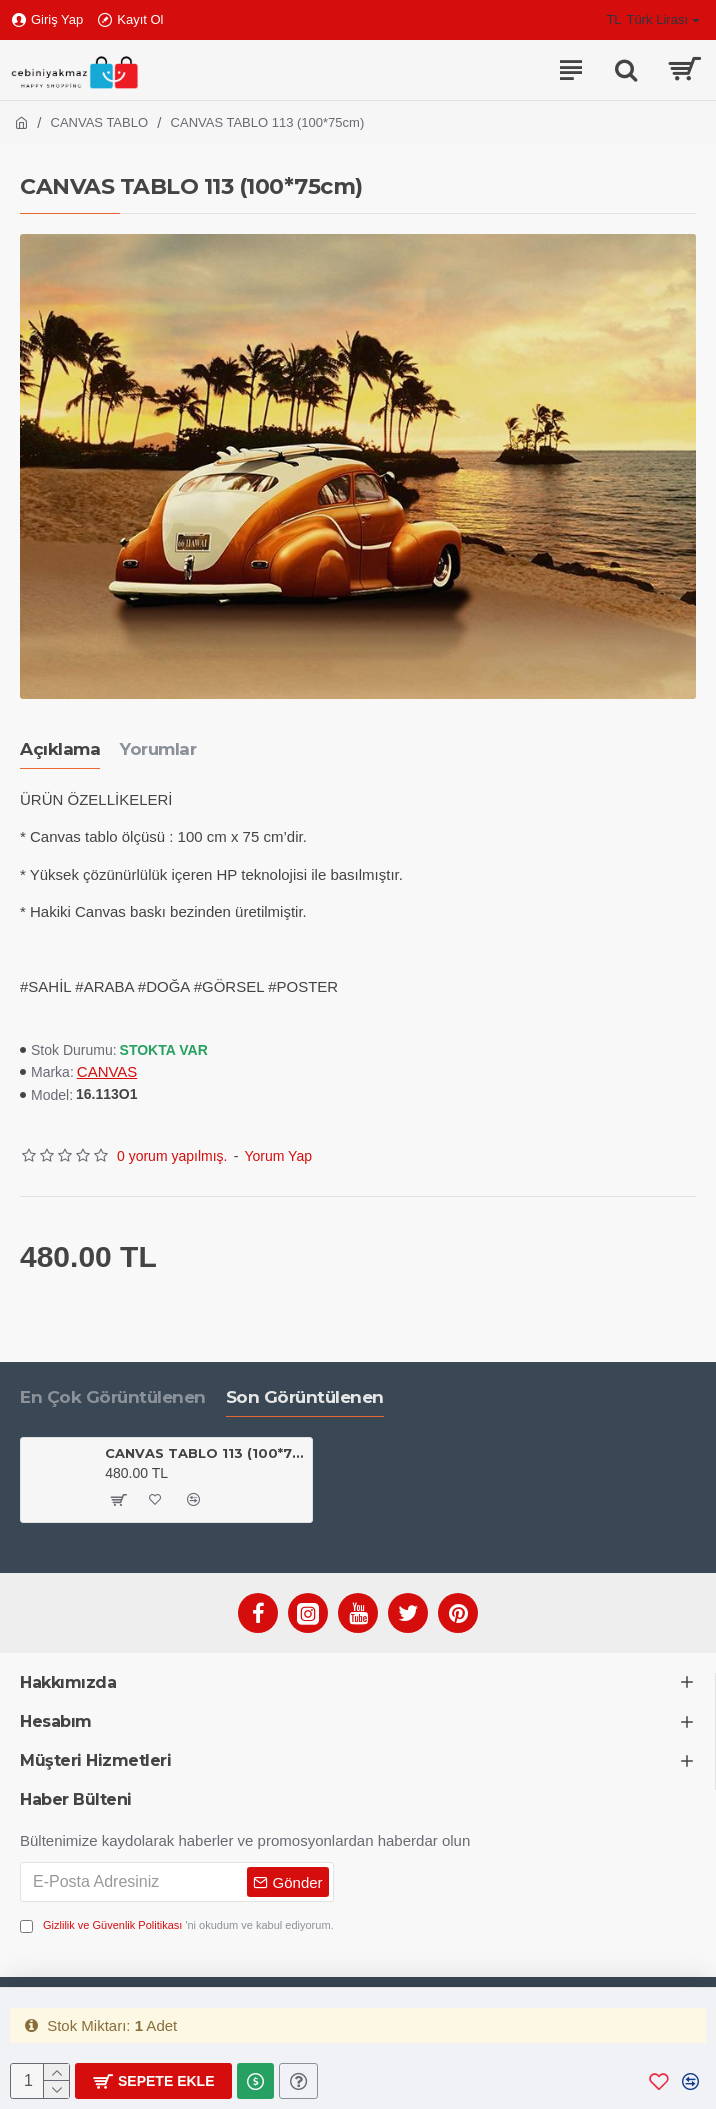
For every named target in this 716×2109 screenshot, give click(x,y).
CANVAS (107, 1071)
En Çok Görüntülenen (113, 1397)
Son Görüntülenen (305, 1397)
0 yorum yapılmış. (172, 1156)
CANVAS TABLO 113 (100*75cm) (205, 1453)
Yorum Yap (278, 1156)
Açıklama (60, 749)
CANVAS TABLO (100, 122)
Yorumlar (158, 749)
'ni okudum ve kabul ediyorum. (177, 1925)
